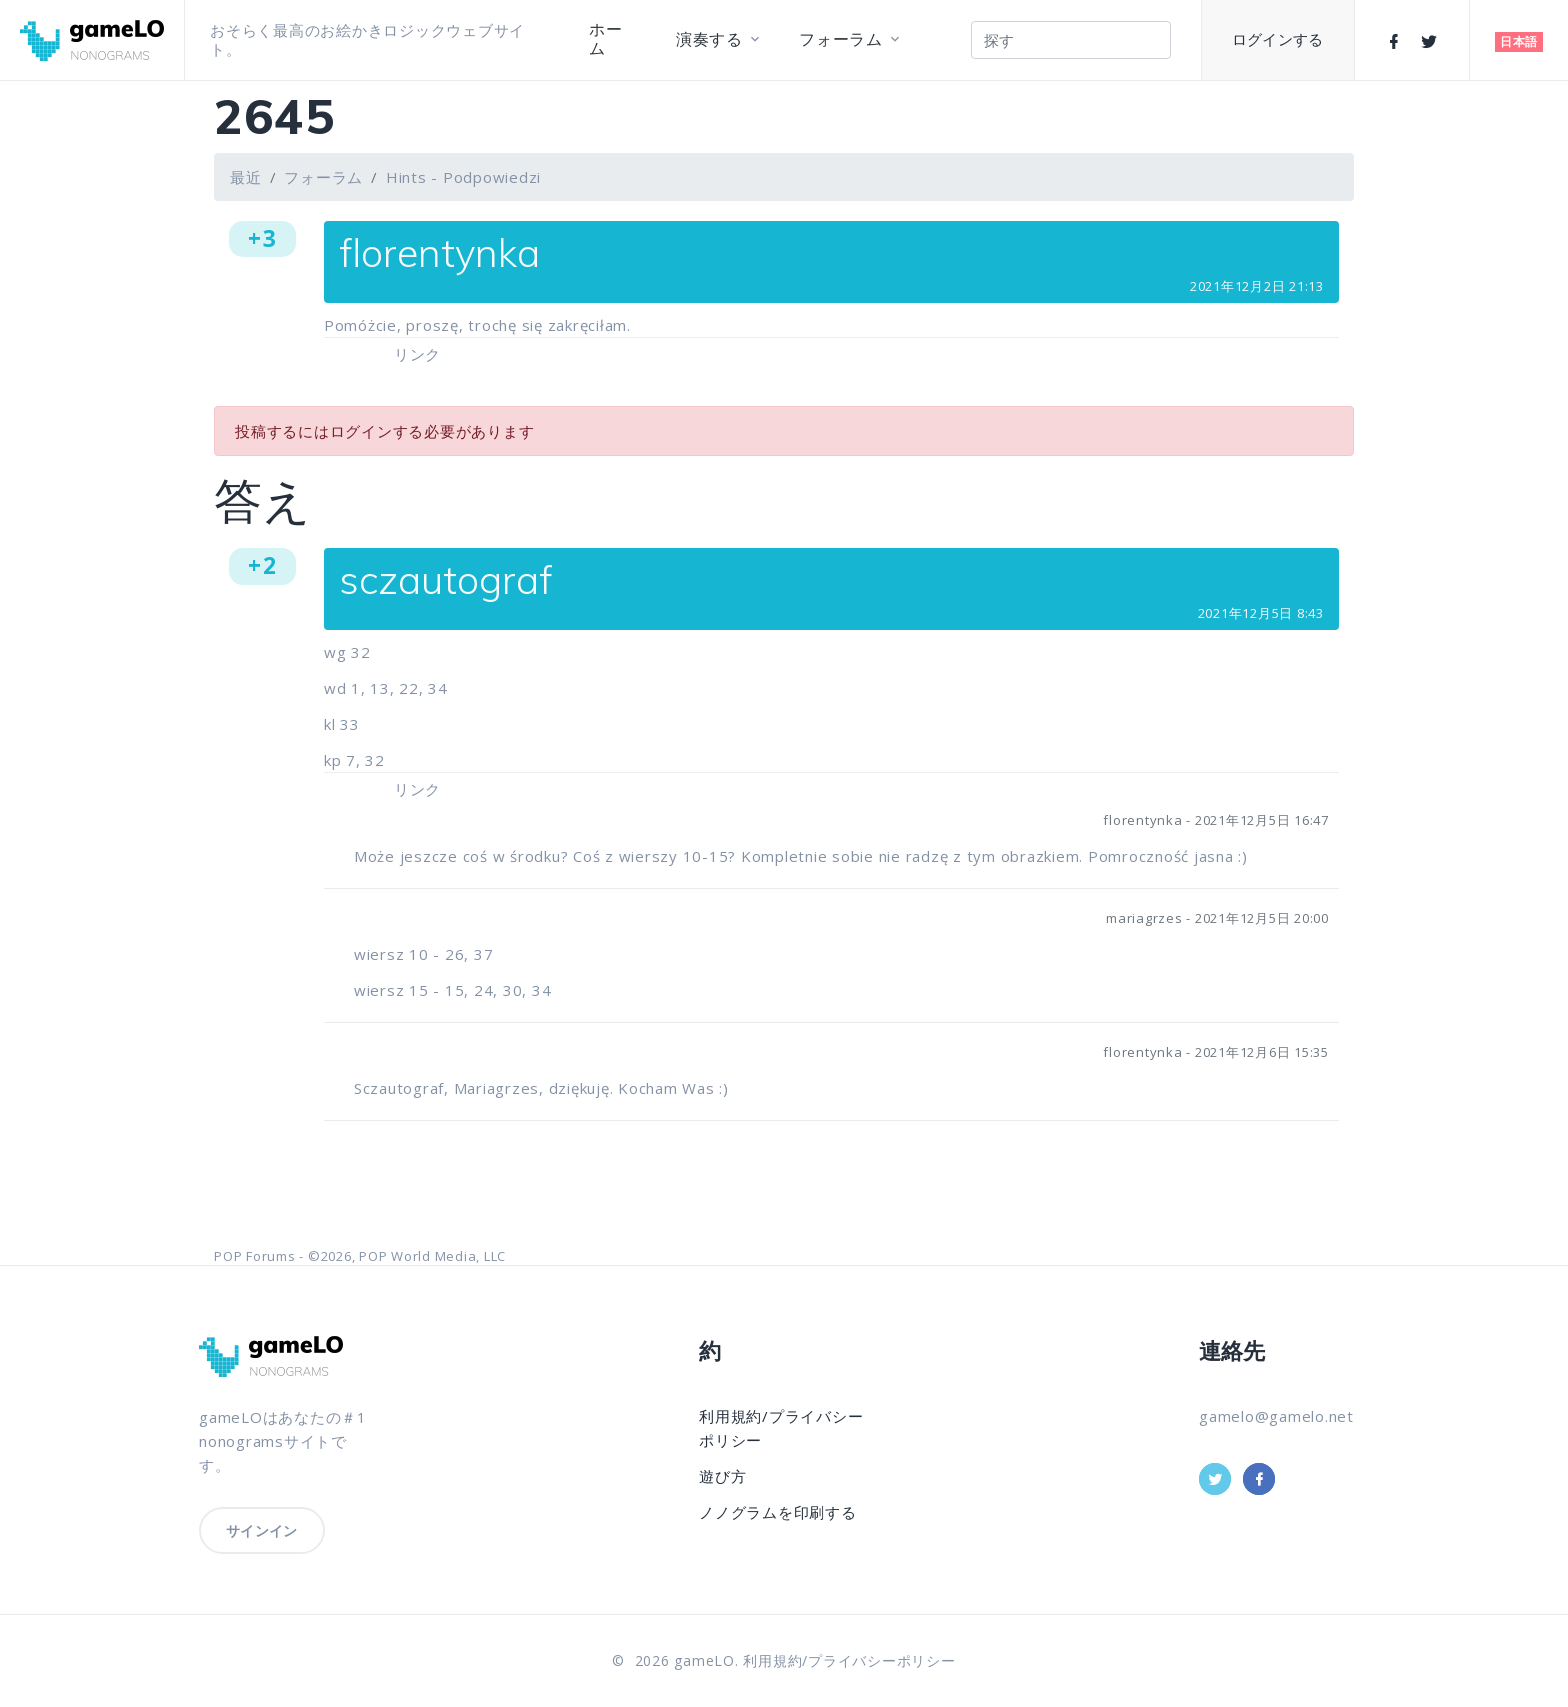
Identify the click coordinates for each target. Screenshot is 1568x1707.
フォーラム (841, 39)
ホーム (606, 39)
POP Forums (255, 1256)
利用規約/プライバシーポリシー (849, 1660)
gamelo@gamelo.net (1276, 1416)
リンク (417, 354)
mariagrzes (1144, 918)
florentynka (1142, 820)
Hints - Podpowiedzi (463, 177)
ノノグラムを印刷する (778, 1512)
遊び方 (722, 1476)
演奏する (709, 39)
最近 (246, 177)
